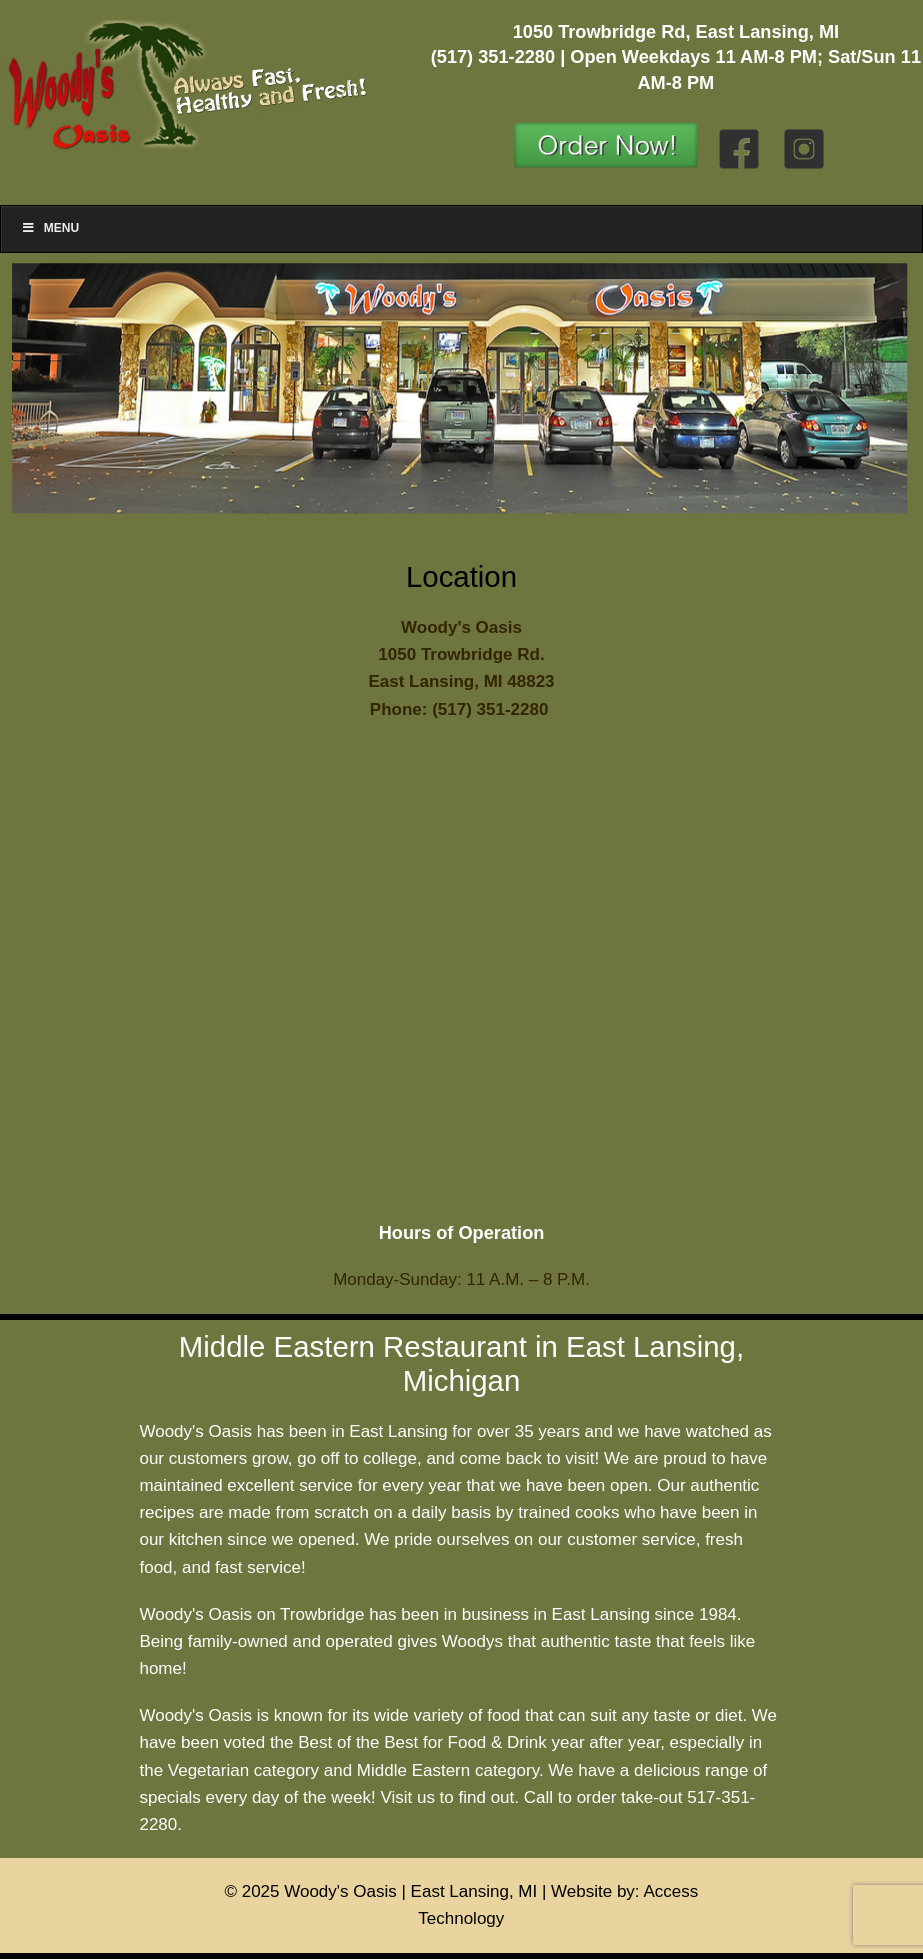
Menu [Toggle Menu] (50, 228)
